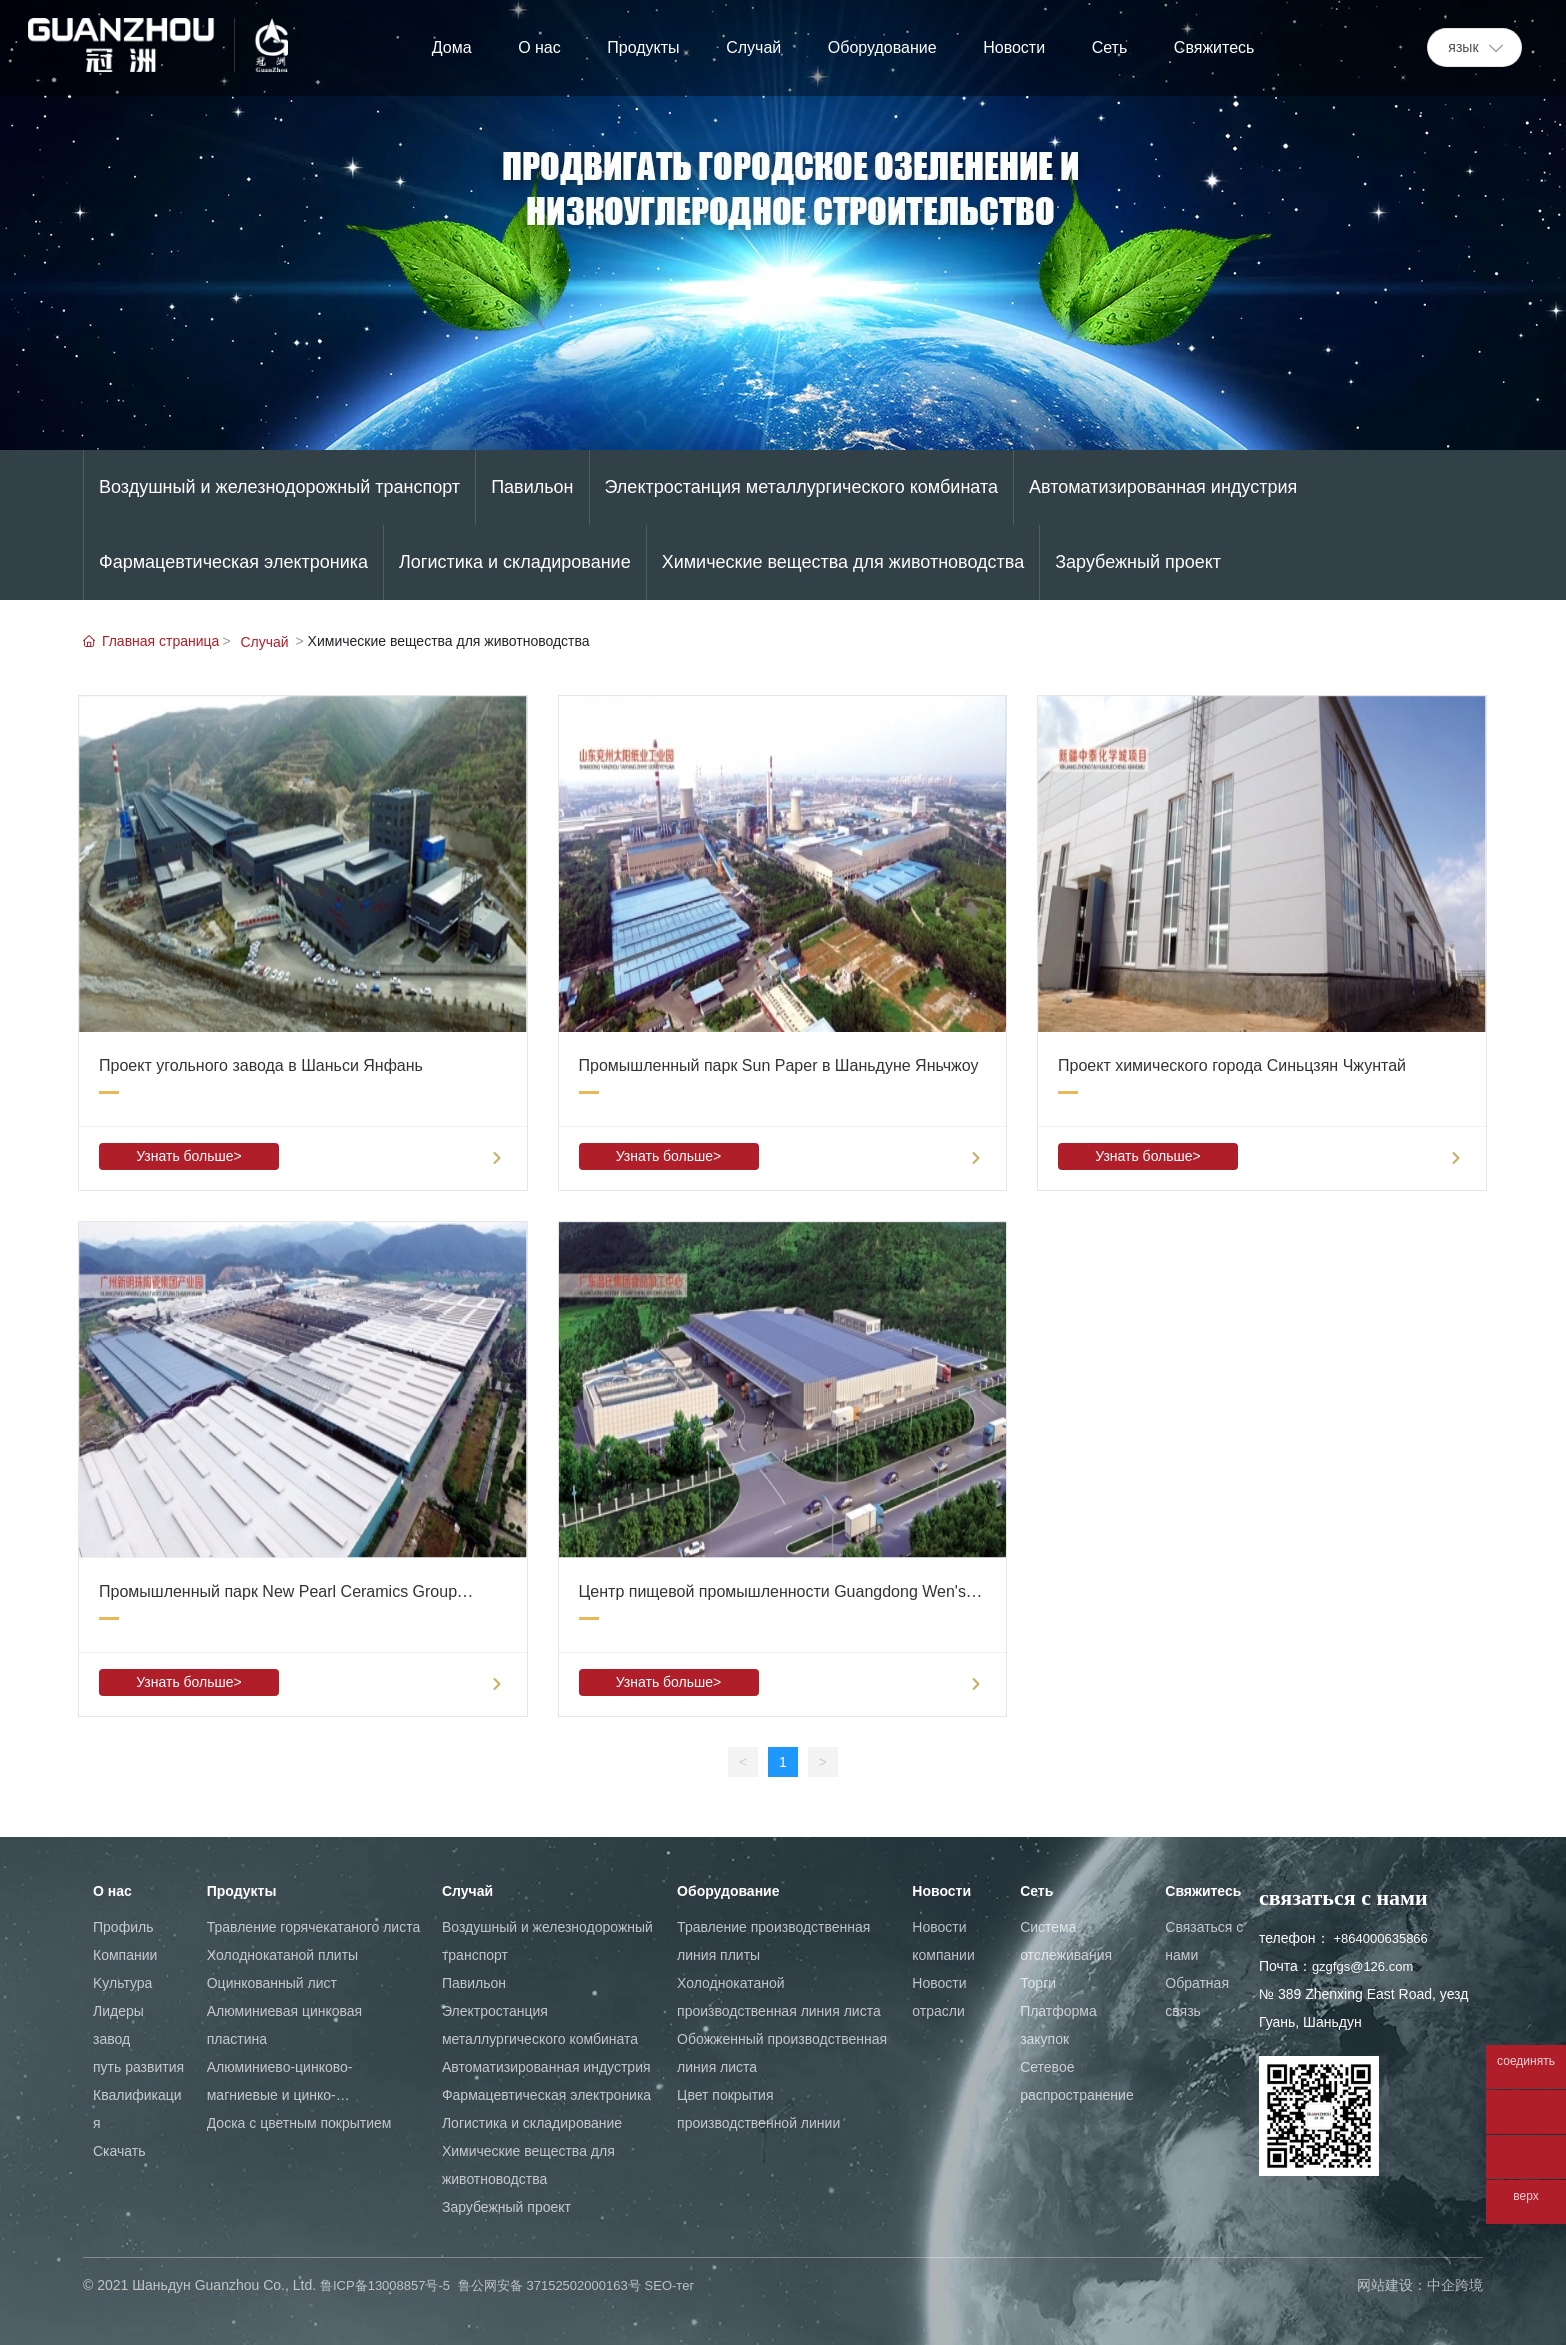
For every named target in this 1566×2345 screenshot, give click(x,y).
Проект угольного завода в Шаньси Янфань (261, 1065)
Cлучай (264, 642)
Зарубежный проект (1138, 562)
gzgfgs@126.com (1362, 1966)
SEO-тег (670, 2285)
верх (1525, 2196)
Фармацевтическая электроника (233, 562)
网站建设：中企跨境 (1420, 2285)
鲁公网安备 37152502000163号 (549, 2285)
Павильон (532, 487)
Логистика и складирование (515, 562)
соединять (1526, 2061)
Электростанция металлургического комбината (801, 487)
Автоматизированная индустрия (1163, 487)
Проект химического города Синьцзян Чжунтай (1232, 1065)
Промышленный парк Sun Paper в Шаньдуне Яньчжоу (779, 1065)
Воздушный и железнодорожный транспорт (279, 487)
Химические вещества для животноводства (843, 562)
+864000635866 (1380, 1938)
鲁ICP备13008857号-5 (385, 2285)
